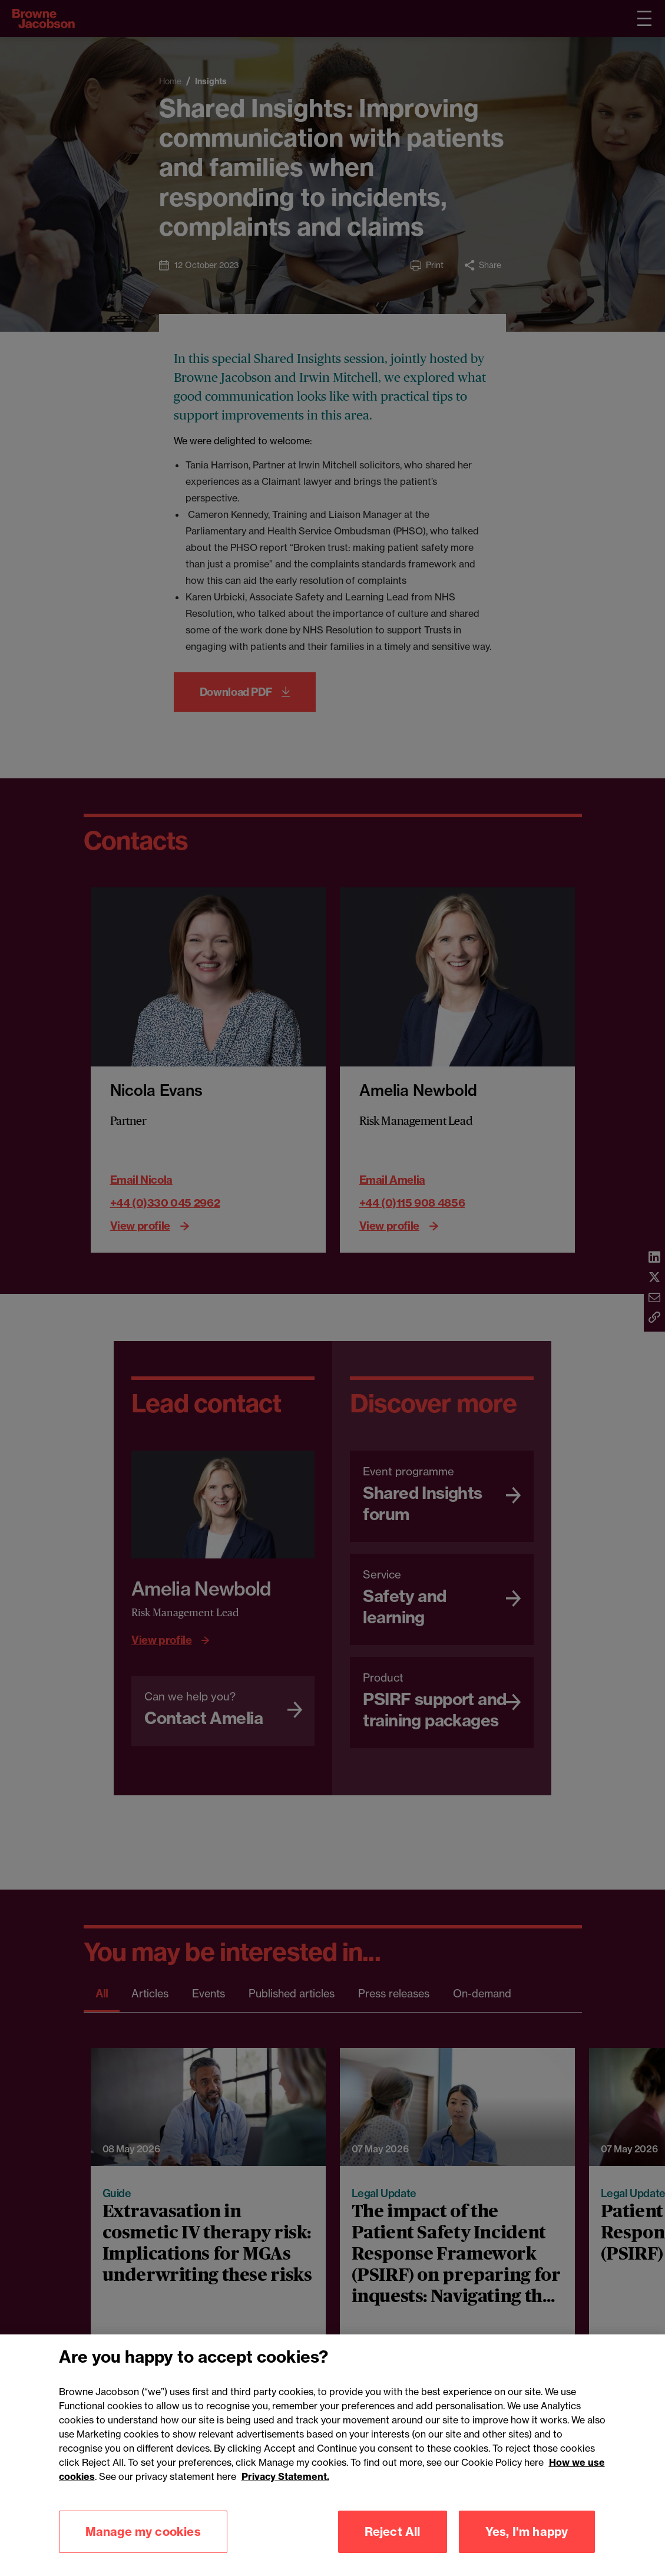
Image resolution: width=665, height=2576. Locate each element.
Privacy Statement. (285, 2494)
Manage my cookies (143, 2549)
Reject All (393, 2549)
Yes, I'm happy (526, 2549)
